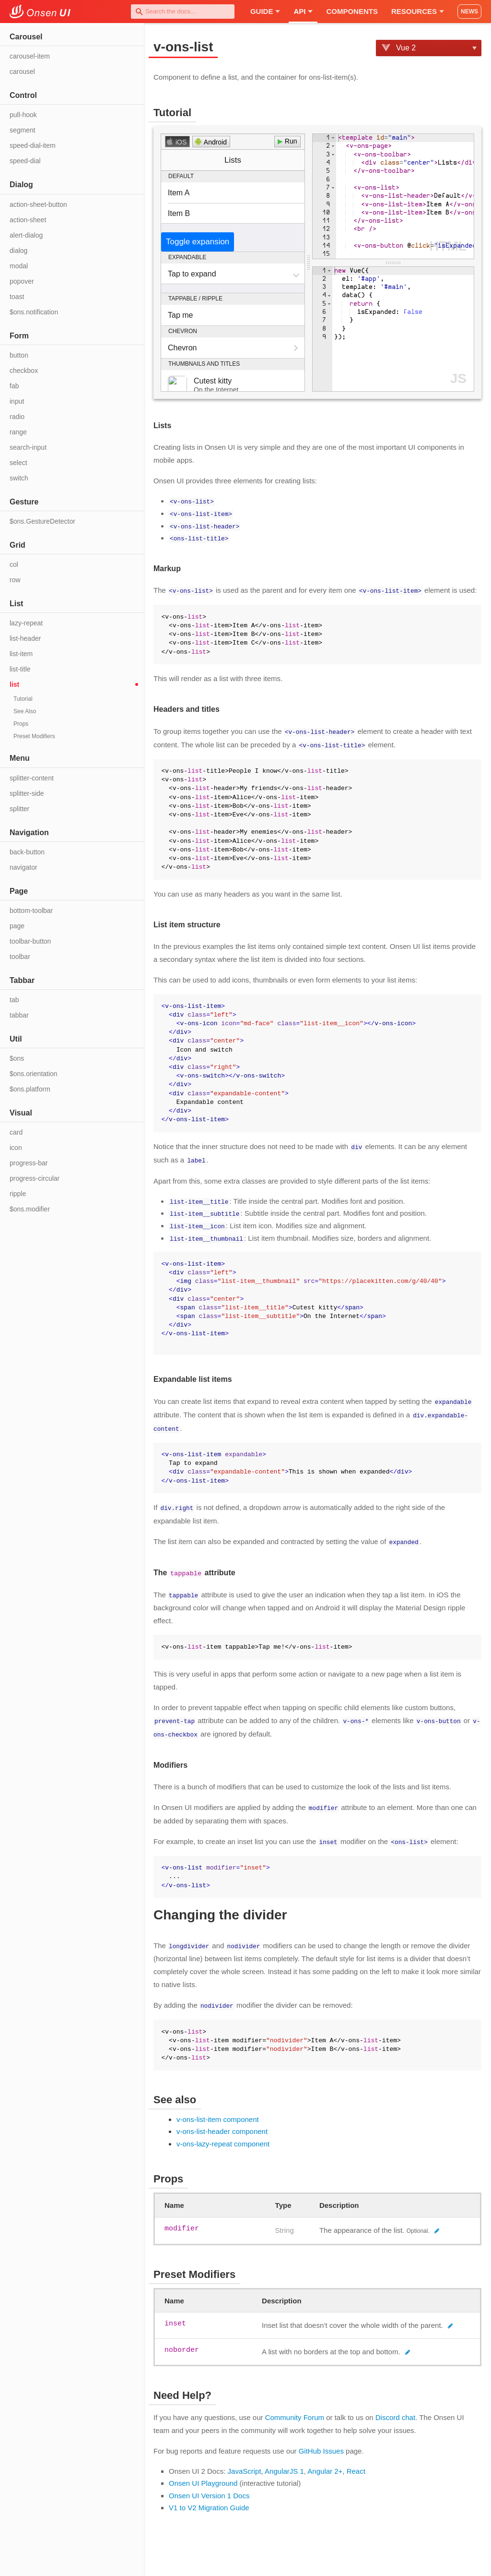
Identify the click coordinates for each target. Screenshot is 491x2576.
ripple (18, 1194)
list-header (25, 638)
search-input (28, 447)
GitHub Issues (321, 2443)
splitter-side (27, 793)
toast (17, 296)
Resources (417, 11)
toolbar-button (30, 941)
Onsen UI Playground (203, 2475)
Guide (265, 11)
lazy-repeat (26, 623)
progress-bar (28, 1163)
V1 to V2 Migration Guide (209, 2499)
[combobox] (182, 11)
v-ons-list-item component (217, 2111)
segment (22, 130)
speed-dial (25, 161)
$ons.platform (30, 1089)
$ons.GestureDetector (42, 521)
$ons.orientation (34, 1074)
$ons (17, 1058)
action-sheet (28, 220)
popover (22, 281)
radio (17, 416)
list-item (21, 654)
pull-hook (23, 115)
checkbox (24, 370)
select (18, 463)
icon (16, 1147)
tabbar (19, 1015)
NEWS (469, 11)
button (19, 355)
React (356, 2463)
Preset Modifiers (34, 736)
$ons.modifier (30, 1209)
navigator (23, 867)
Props (20, 723)
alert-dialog (26, 235)
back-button (27, 852)
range (18, 432)
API (303, 11)
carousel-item (30, 56)
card (16, 1132)
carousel (22, 71)
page (17, 926)
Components (352, 11)
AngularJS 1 (284, 2463)
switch (19, 478)
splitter (19, 809)
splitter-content (32, 778)
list (14, 684)
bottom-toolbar (31, 910)
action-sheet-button (38, 204)
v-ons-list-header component (222, 2123)
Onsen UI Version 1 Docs (209, 2487)
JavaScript (244, 2463)
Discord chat (395, 2409)
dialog (18, 250)
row (15, 580)
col (14, 564)
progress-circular (34, 1178)
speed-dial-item (33, 145)
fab (14, 386)
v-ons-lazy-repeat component (222, 2136)
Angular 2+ (324, 2463)
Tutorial (23, 698)
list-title (20, 669)
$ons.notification (34, 312)
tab (14, 1000)
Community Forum (294, 2409)
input (17, 401)
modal (19, 266)
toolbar (20, 956)
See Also (24, 711)
